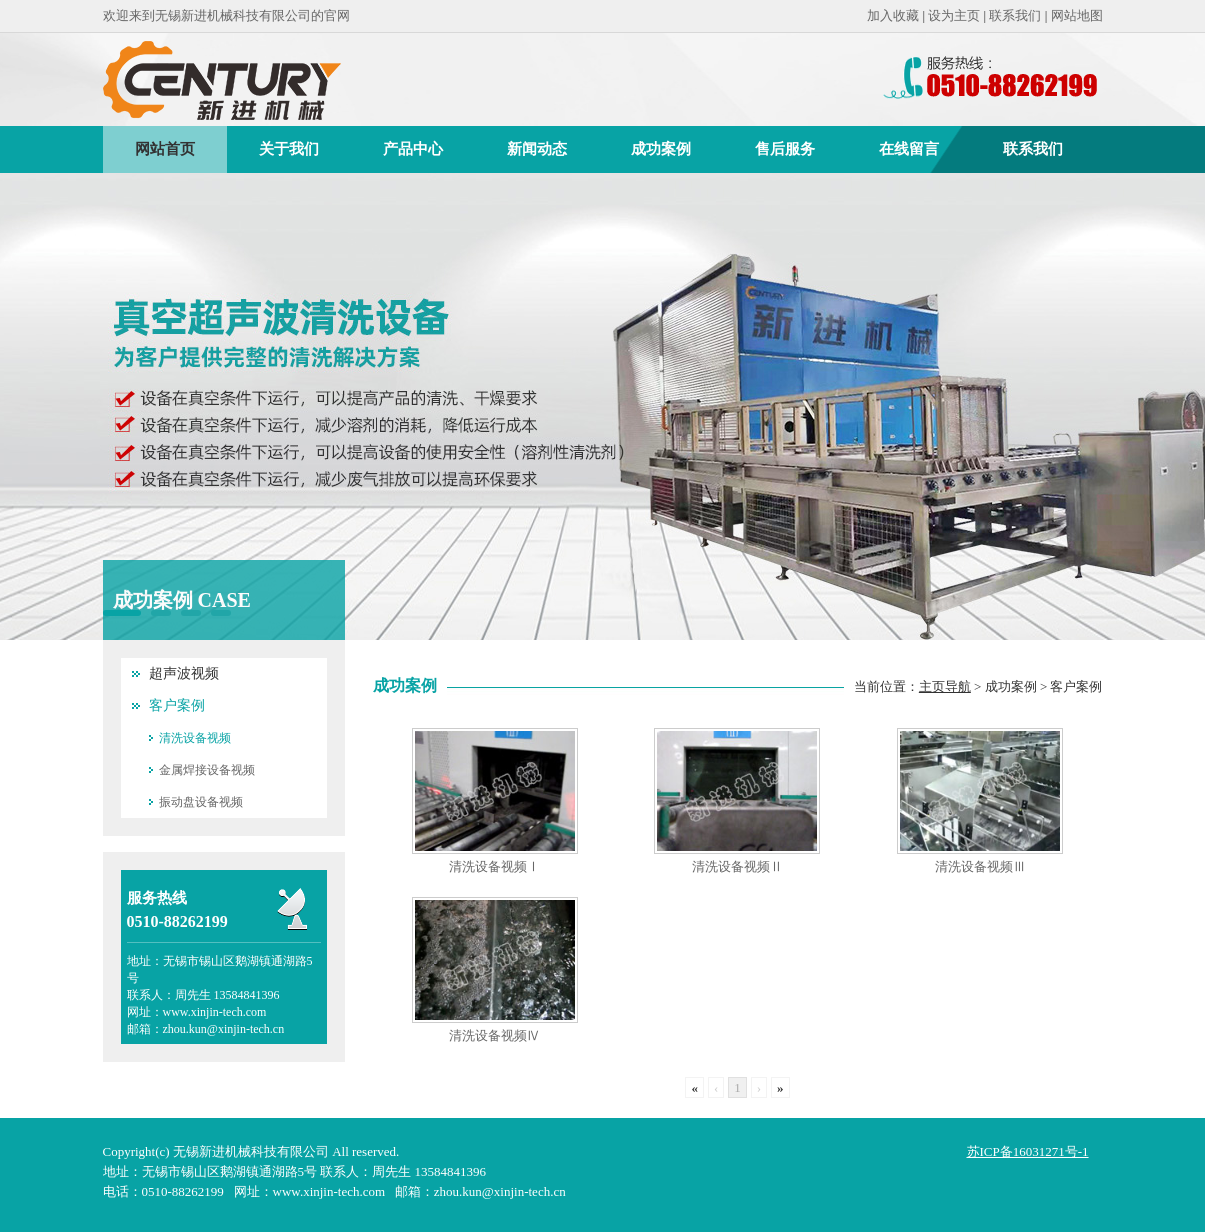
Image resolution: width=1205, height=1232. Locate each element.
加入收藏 (893, 15)
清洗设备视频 (195, 738)
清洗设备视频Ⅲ (980, 866)
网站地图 (1077, 15)
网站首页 (165, 149)
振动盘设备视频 (201, 802)
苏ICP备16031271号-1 (1028, 1151)
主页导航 (945, 686)
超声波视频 (184, 673)
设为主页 (954, 15)
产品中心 (413, 149)
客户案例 (177, 705)
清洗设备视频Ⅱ (737, 866)
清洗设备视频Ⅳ (494, 1035)
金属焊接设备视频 (207, 770)
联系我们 (1015, 15)
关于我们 (289, 149)
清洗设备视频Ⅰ (494, 866)
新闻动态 (537, 149)
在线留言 (909, 149)
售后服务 (785, 149)
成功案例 (661, 149)
